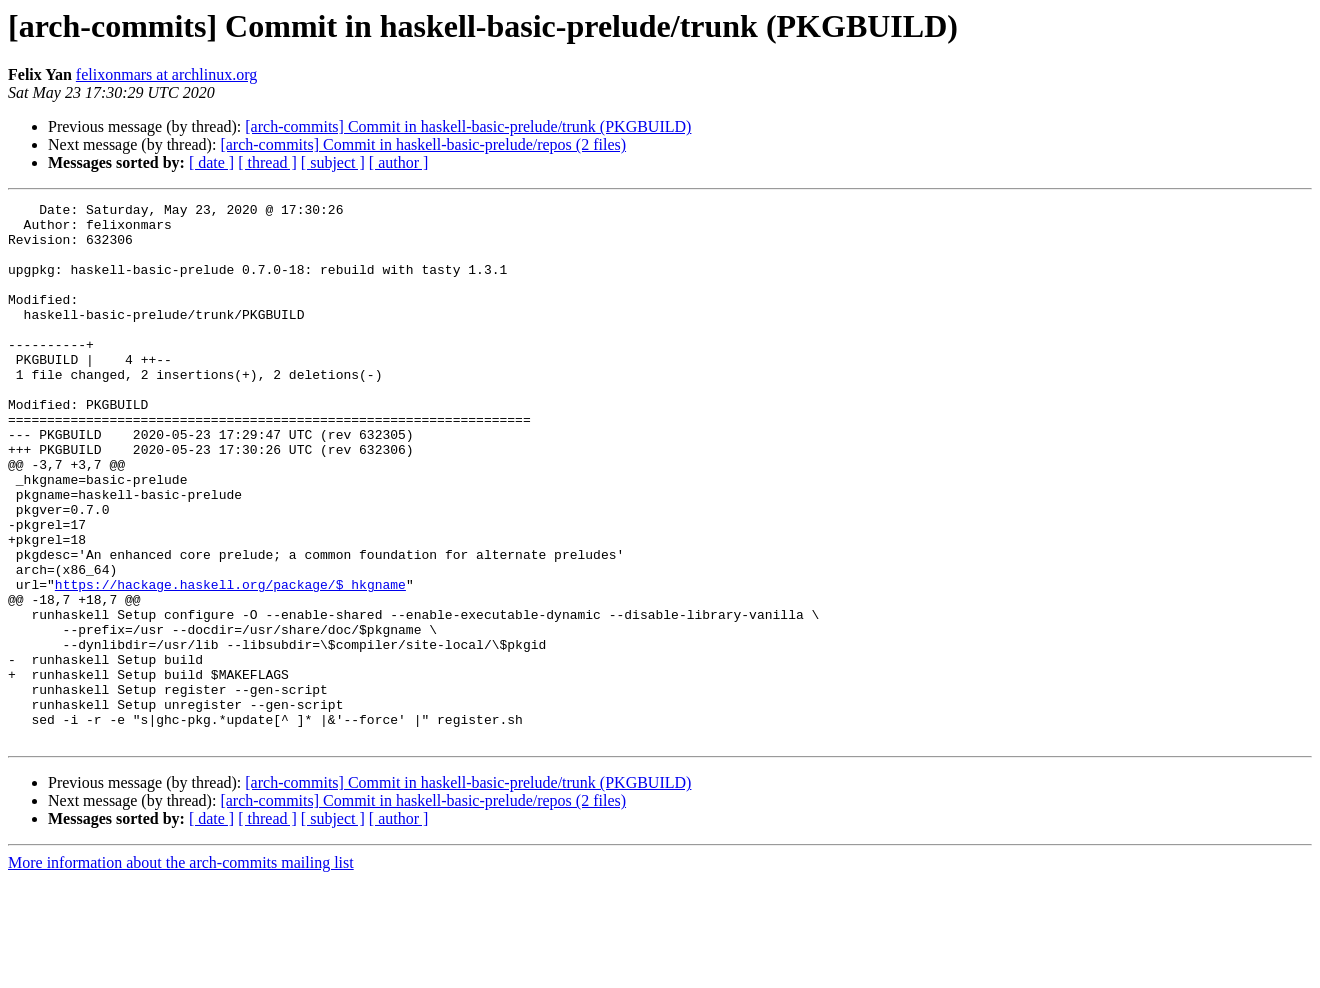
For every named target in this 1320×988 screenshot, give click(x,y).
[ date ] (211, 162)
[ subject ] (333, 162)
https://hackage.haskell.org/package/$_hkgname (230, 662)
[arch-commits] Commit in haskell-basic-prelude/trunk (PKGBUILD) (468, 126)
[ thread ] (267, 162)
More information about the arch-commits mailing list (181, 970)
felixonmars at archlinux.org (166, 74)
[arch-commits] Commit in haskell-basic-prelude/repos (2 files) (423, 144)
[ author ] (399, 162)
